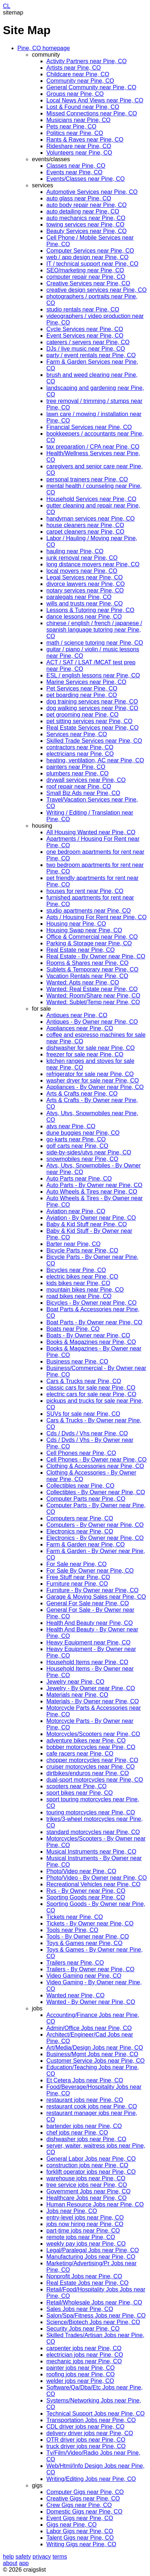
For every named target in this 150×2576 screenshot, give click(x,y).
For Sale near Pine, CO (76, 1564)
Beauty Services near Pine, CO (86, 231)
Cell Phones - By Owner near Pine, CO (96, 1459)
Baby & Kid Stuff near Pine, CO (86, 1224)
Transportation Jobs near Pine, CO (91, 2420)
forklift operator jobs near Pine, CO (91, 2172)
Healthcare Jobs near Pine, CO (86, 2198)
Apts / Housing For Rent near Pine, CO (96, 917)
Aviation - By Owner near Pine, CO (91, 1218)
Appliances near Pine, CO (79, 1028)
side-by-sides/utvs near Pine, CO (88, 1152)
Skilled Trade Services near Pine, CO (94, 741)
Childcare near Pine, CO (77, 74)
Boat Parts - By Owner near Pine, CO (94, 1322)
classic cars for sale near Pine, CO (90, 1388)
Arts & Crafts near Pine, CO (82, 1094)
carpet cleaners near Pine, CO (85, 532)
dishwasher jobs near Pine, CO (86, 2139)
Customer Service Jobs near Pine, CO (95, 2061)
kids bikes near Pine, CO (78, 1283)
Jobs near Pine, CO (71, 2211)
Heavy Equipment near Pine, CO (88, 1642)
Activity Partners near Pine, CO (86, 61)
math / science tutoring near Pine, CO (94, 643)
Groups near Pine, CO (75, 94)
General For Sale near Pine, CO (87, 1603)
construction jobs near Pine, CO (87, 2165)
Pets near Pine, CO (71, 126)
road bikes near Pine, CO (79, 1296)
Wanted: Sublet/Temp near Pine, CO (93, 1002)
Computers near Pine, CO (79, 1518)
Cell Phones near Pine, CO (81, 1453)
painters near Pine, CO (75, 767)
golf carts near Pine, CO (77, 1146)
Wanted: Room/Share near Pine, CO (93, 996)
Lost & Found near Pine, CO (82, 107)
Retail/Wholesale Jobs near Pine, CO (94, 2302)
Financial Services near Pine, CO (89, 427)
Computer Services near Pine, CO (90, 251)
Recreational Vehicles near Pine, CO (93, 1884)
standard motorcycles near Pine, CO (93, 1832)
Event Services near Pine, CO (85, 336)
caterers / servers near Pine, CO (87, 342)
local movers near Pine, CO (81, 571)
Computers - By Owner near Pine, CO (95, 1525)
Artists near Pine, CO (73, 68)
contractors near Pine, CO (79, 747)
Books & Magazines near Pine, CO (91, 1342)
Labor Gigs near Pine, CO (79, 2531)
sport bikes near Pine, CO (79, 1793)
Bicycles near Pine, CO (76, 1270)
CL (6, 6)
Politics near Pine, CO (74, 133)
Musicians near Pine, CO (78, 120)
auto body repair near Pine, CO (86, 205)
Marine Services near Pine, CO (86, 682)
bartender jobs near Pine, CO (84, 2126)
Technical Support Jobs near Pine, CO (95, 2413)
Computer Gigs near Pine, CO (85, 2492)
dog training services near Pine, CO (92, 701)
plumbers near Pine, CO (77, 773)
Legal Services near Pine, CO (84, 577)
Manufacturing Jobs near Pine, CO (90, 2257)
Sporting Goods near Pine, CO (85, 1897)
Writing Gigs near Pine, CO (81, 2544)
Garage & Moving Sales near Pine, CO (96, 1597)
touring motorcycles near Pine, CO (90, 1812)
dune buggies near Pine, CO (83, 1133)
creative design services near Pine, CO (96, 290)
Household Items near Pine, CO (87, 1662)
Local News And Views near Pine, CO (94, 100)
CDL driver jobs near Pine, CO (85, 2427)
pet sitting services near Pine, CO (89, 721)
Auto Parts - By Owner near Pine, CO (94, 1185)
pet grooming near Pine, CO (82, 715)
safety (23, 2556)
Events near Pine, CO (74, 172)
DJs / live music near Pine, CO (85, 349)
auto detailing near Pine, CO (82, 211)
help (8, 2556)
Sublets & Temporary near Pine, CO (92, 969)
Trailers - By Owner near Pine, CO (90, 1969)
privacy (42, 2556)
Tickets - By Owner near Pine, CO (89, 1923)
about (10, 2563)
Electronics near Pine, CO (79, 1531)
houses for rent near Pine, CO (85, 891)
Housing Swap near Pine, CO (84, 930)
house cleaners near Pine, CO (85, 525)
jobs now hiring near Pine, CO (85, 2224)
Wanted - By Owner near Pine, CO (90, 2002)
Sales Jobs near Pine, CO (79, 2309)
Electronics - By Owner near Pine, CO (95, 1538)
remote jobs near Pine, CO (80, 2237)
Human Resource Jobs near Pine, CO (95, 2204)
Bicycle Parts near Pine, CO (82, 1250)
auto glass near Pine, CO (78, 198)
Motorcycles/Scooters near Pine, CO (93, 1734)
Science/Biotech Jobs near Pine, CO (93, 2322)
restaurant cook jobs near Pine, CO (91, 2106)
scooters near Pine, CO (76, 1786)
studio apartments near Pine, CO (88, 911)
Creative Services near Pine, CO (88, 283)
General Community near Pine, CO (91, 87)
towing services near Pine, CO (85, 224)
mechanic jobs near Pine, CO (84, 2361)
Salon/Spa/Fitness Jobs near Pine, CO (96, 2315)
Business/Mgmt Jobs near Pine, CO (92, 2054)
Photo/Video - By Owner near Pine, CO (96, 1878)
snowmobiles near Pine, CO (82, 1159)
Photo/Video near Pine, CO (81, 1871)
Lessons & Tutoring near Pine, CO (90, 610)
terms (60, 2556)
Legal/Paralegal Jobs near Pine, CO (92, 2250)
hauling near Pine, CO (74, 551)
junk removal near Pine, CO (82, 558)
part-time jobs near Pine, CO (83, 2230)
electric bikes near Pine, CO (82, 1276)
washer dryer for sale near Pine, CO (92, 1080)
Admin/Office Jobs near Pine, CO (89, 2028)
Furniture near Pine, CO (77, 1584)
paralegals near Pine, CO (79, 597)
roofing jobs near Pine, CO (80, 2374)
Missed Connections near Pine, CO (91, 113)
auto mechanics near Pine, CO (85, 218)
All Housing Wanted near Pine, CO (91, 832)
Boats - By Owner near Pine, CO (88, 1335)
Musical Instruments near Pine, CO (91, 1852)
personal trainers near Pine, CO (87, 479)
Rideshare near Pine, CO (78, 146)
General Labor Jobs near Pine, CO (91, 2159)
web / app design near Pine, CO (87, 257)
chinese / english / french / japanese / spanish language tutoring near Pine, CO (94, 629)
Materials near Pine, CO (77, 1695)
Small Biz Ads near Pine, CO (83, 793)
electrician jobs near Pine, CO (84, 2355)
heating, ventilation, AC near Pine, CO (95, 760)
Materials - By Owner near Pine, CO (92, 1701)
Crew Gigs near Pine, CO (79, 2505)
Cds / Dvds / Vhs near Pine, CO (87, 1433)
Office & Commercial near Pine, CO (92, 937)
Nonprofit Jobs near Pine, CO (84, 2276)
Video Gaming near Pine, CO (83, 1976)
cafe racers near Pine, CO (79, 1753)
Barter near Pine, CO (73, 1244)
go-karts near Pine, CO (76, 1139)
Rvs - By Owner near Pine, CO (85, 1891)
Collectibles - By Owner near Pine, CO (95, 1492)
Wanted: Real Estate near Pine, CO (92, 989)
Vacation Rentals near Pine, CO (87, 976)
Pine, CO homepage (43, 48)
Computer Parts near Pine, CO (85, 1499)
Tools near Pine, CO (72, 1930)
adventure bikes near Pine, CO (86, 1740)
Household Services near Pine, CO (91, 499)
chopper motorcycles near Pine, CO (92, 1760)
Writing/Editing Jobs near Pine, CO (91, 2479)
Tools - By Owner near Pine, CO (87, 1936)
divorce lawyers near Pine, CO (85, 584)
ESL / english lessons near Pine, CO (93, 675)
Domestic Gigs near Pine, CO (84, 2511)
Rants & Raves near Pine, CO (85, 139)
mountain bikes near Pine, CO (85, 1290)
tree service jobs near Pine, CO (86, 2185)
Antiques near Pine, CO (76, 1015)
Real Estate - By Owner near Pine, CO (95, 956)
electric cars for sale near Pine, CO (91, 1394)
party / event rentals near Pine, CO (91, 355)
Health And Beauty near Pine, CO (89, 1623)
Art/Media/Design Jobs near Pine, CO (94, 2048)
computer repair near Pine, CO (85, 277)
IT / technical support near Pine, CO (92, 264)
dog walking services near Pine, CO (92, 708)
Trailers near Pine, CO (75, 1963)
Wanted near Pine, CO (75, 1995)
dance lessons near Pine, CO (84, 617)
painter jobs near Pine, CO (80, 2368)
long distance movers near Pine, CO (92, 564)
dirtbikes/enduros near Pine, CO (87, 1773)
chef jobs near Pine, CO (77, 2132)
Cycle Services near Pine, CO (84, 329)
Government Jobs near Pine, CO (88, 2191)
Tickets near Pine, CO (74, 1917)
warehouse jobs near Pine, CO (85, 2178)
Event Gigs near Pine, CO (79, 2518)
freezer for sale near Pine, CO (85, 1054)
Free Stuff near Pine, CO (78, 1577)
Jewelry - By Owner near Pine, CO (90, 1688)
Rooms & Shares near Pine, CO (87, 963)
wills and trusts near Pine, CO (84, 603)
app (24, 2563)
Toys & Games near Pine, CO (84, 1943)
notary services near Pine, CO (85, 590)
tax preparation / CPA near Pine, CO (92, 447)
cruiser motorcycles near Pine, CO (90, 1767)
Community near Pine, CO (80, 81)
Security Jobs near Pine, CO (83, 2329)
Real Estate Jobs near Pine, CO (87, 2283)
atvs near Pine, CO (70, 1126)
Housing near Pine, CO (76, 924)
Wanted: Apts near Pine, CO (82, 982)
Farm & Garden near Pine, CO (85, 1544)
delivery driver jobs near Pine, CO (89, 2433)
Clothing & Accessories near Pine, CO (95, 1466)
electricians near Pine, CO (80, 754)
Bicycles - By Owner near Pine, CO (91, 1303)
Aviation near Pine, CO (75, 1211)
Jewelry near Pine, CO (75, 1682)
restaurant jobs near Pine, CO (84, 2100)
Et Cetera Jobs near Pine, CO (84, 2080)
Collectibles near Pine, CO (80, 1486)
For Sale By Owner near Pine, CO (90, 1571)
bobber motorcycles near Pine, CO (90, 1747)
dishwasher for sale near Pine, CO (90, 1048)
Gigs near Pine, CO (71, 2525)
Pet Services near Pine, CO (81, 688)
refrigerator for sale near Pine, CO (90, 1074)
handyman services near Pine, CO (90, 518)
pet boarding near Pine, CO (81, 695)
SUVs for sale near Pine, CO (83, 1414)
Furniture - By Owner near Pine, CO (92, 1590)
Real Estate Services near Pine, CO (92, 728)
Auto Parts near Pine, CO (79, 1178)
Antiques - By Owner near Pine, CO (92, 1022)
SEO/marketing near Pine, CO (85, 270)
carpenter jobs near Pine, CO (83, 2348)
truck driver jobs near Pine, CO (86, 2446)
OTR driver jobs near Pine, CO (85, 2440)
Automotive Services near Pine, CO (92, 192)
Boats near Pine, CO (73, 1329)
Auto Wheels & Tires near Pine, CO (91, 1192)
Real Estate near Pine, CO (80, 950)
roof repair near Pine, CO (78, 786)
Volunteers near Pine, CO (79, 153)
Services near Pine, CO (76, 734)
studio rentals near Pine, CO (82, 309)
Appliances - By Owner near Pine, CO (95, 1087)
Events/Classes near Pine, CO (85, 179)
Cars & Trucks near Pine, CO (83, 1381)
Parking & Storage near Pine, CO (89, 943)
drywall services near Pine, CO (86, 780)
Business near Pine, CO (77, 1361)
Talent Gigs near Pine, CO (80, 2538)
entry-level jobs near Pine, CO (85, 2217)
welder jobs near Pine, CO (80, 2381)
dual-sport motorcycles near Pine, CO (94, 1780)
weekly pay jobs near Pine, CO (86, 2244)
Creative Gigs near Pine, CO (83, 2498)
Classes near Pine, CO (75, 166)
